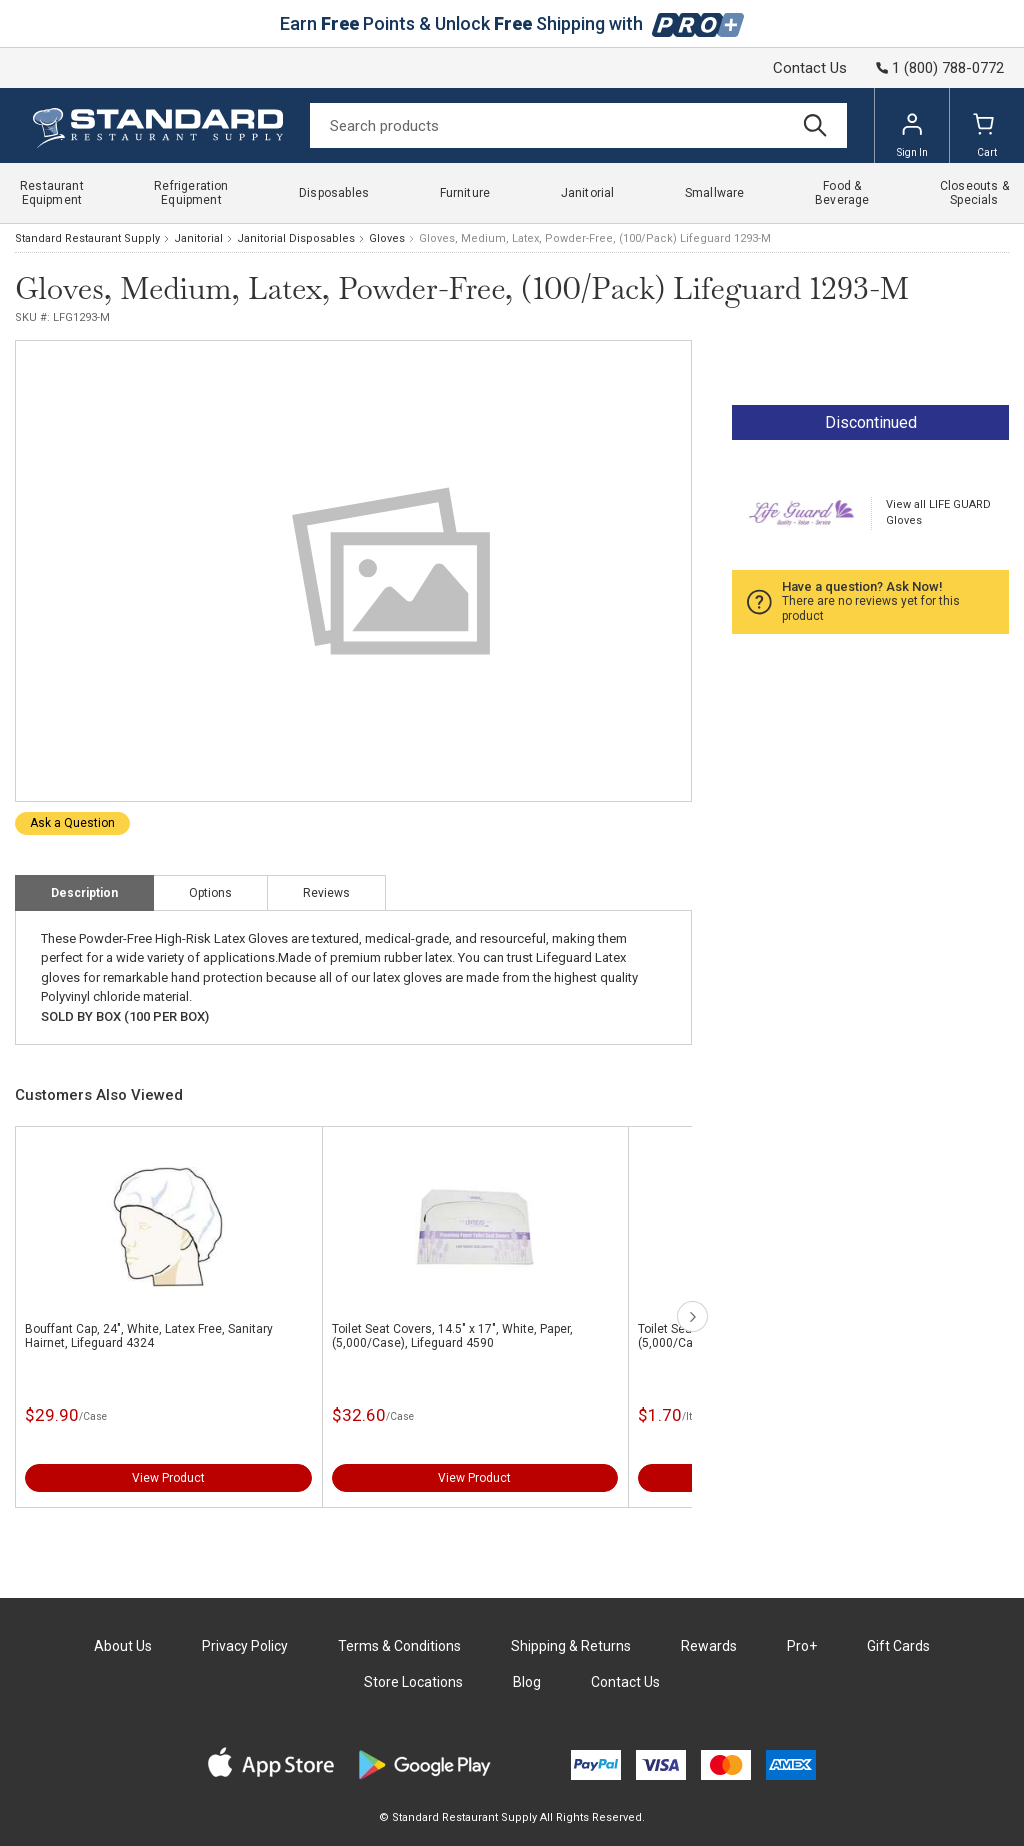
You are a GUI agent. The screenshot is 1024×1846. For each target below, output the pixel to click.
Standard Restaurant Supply (87, 238)
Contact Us (810, 68)
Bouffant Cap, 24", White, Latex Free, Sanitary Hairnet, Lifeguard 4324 (149, 1336)
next (692, 1316)
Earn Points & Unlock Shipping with (512, 23)
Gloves (387, 238)
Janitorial (198, 238)
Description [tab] (84, 893)
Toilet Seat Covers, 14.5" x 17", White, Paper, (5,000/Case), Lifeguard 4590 (452, 1336)
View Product (168, 1478)
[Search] (578, 125)
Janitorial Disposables (296, 238)
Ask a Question (72, 823)
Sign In (912, 135)
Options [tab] (210, 893)
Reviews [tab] (326, 893)
